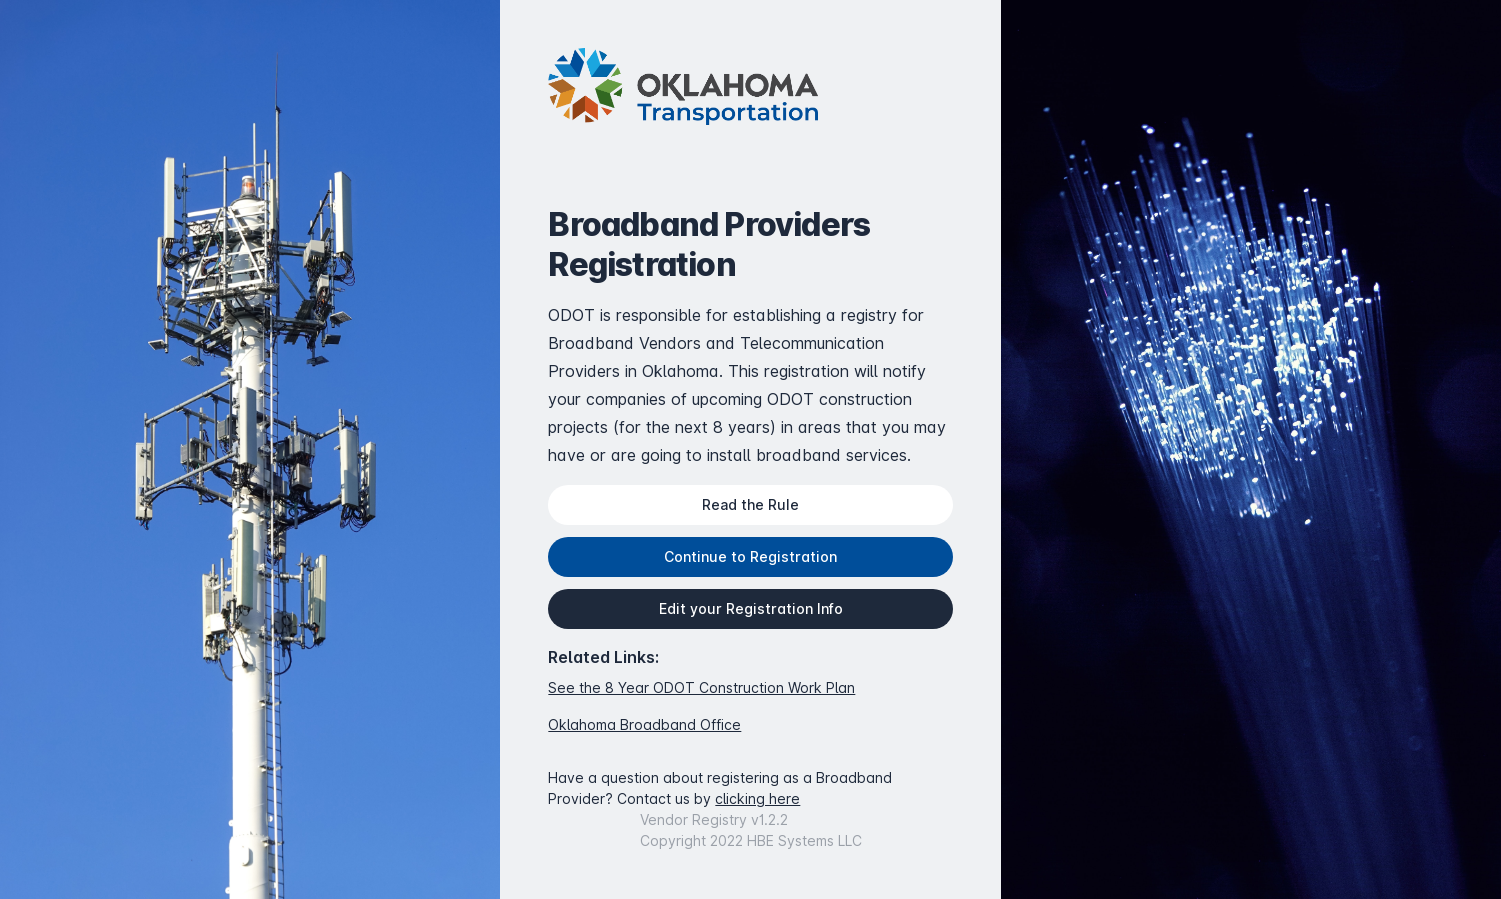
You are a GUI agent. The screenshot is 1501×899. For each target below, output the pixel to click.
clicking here (757, 798)
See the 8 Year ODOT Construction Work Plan (701, 687)
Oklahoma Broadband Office (644, 724)
